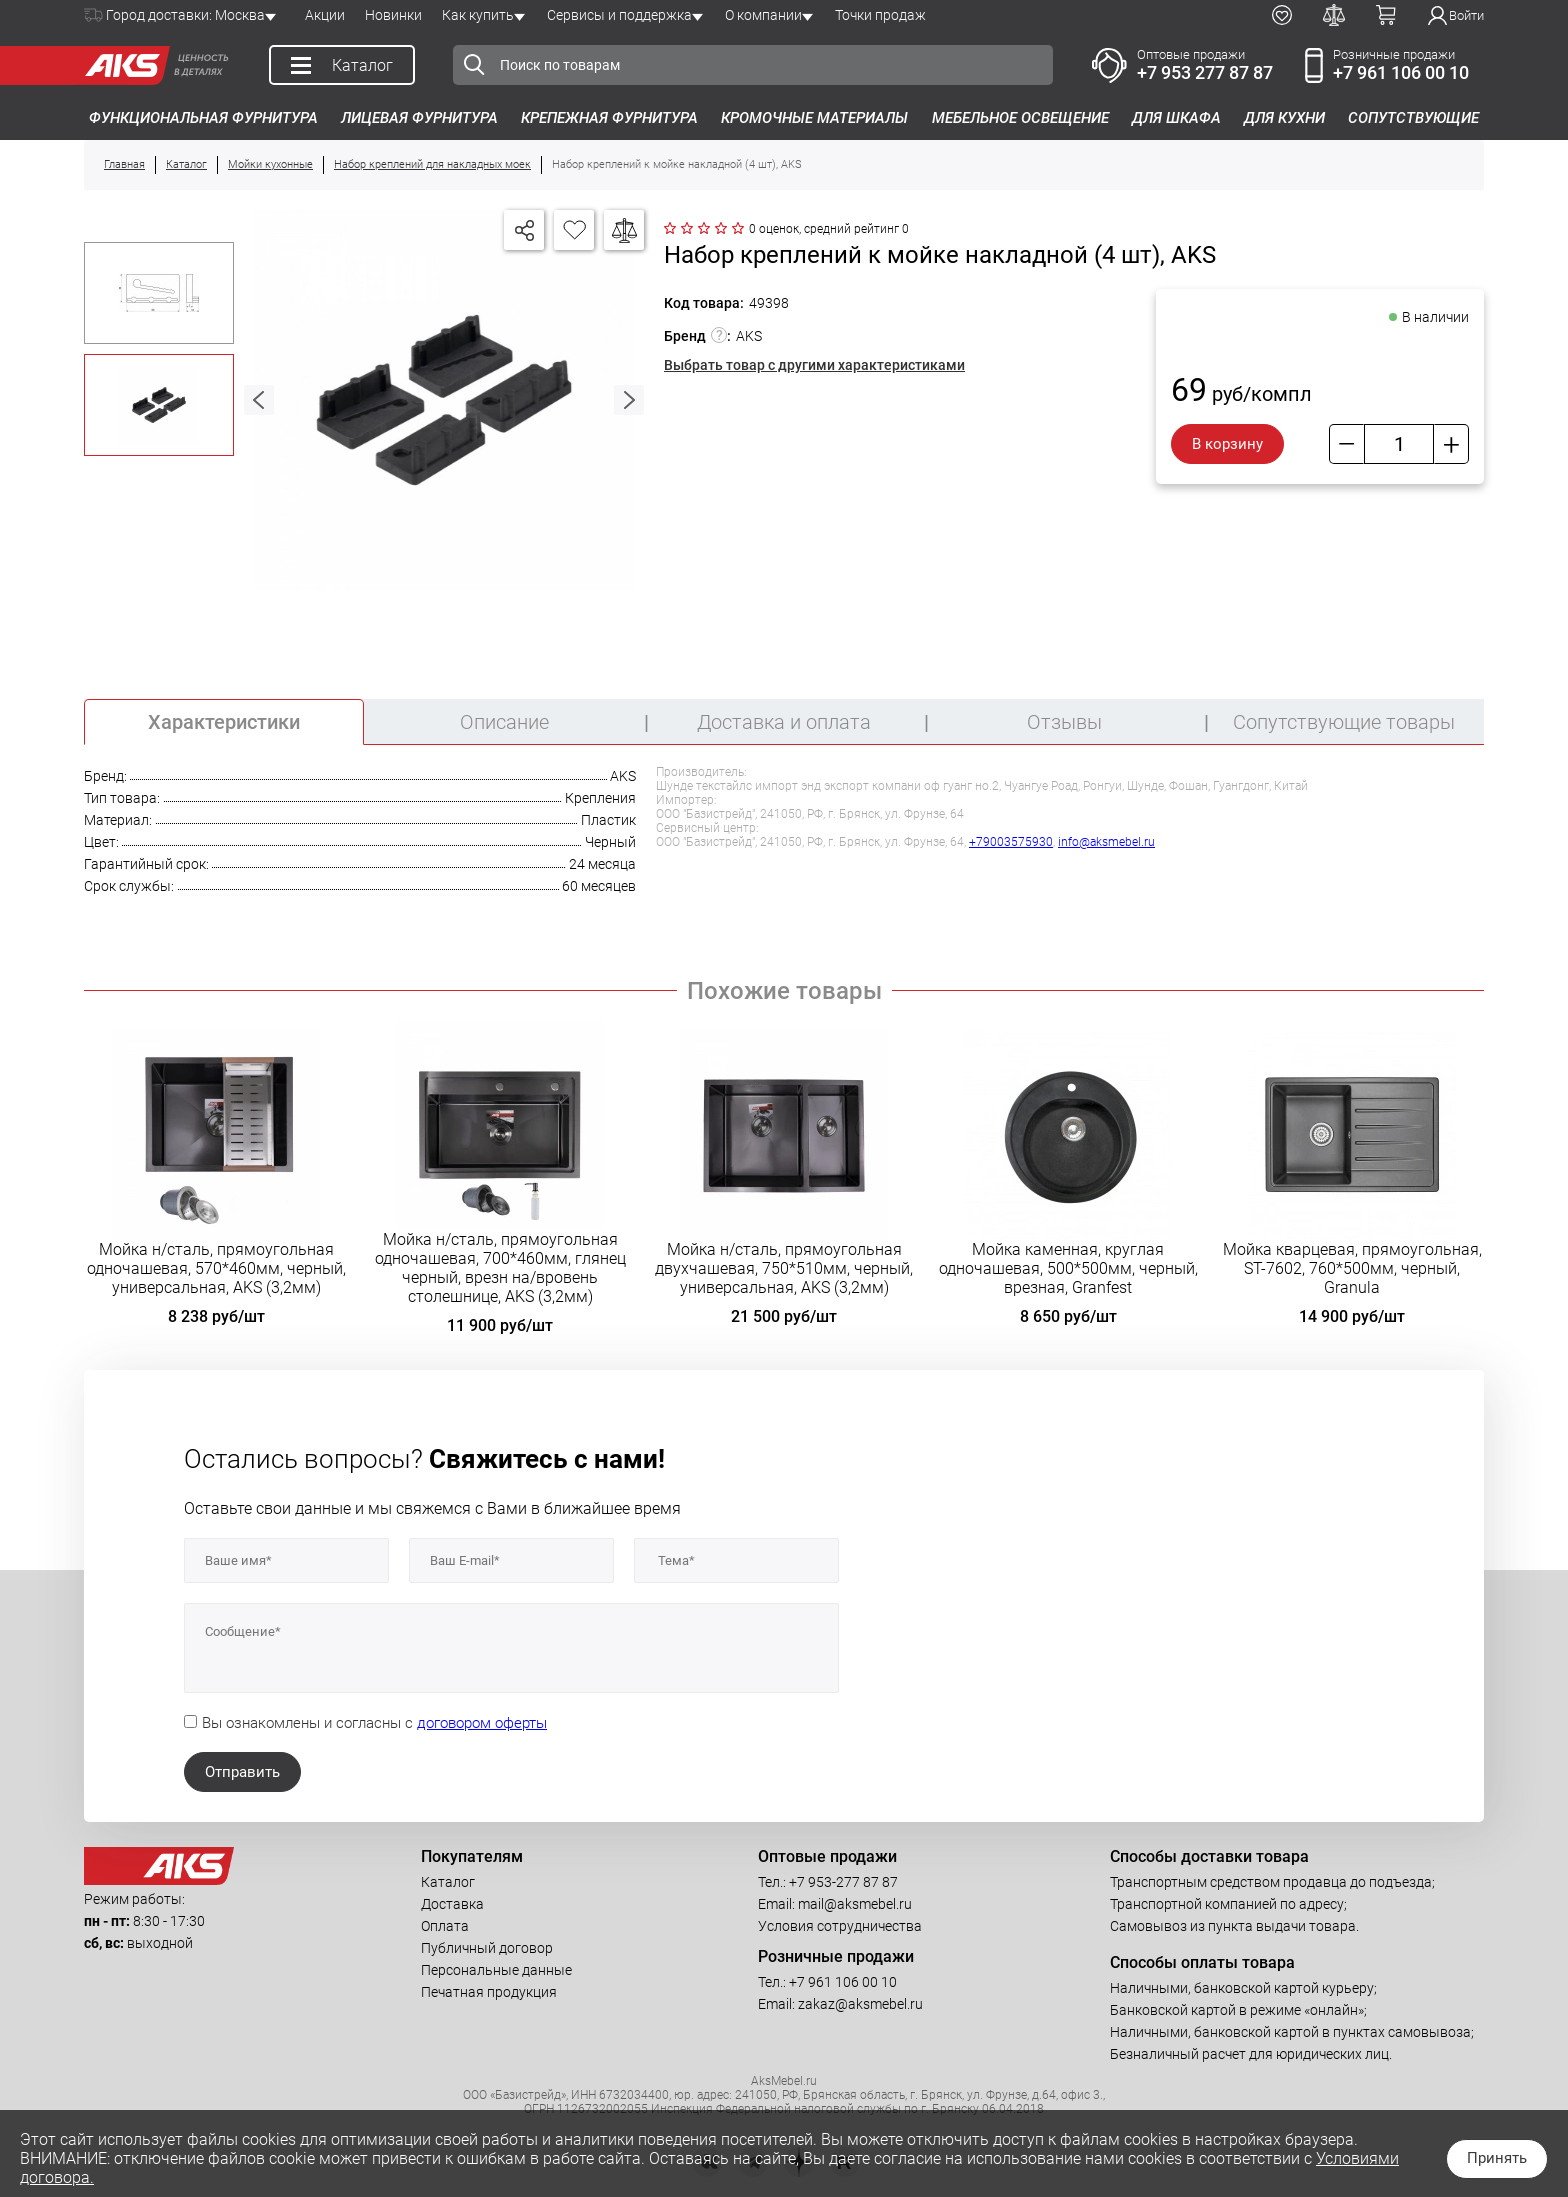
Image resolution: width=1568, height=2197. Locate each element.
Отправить (242, 1772)
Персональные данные (496, 1970)
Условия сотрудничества (840, 1926)
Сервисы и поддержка (619, 15)
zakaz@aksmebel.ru (860, 2004)
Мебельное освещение (1020, 118)
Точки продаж (880, 15)
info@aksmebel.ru (1106, 842)
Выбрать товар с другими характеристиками (814, 365)
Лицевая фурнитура (419, 118)
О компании (763, 15)
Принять (1497, 2158)
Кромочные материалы (814, 118)
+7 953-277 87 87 (843, 1882)
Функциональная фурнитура (203, 118)
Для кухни (1284, 118)
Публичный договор (487, 1948)
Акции (325, 15)
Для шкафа (1176, 118)
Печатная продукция (489, 1992)
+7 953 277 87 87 (1205, 72)
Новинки (393, 15)
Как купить (478, 15)
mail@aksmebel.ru (855, 1904)
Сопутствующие (1413, 118)
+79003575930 (1011, 842)
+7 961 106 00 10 (1401, 72)
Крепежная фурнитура (609, 118)
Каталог (448, 1882)
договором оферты (482, 1723)
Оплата (445, 1926)
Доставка (452, 1904)
